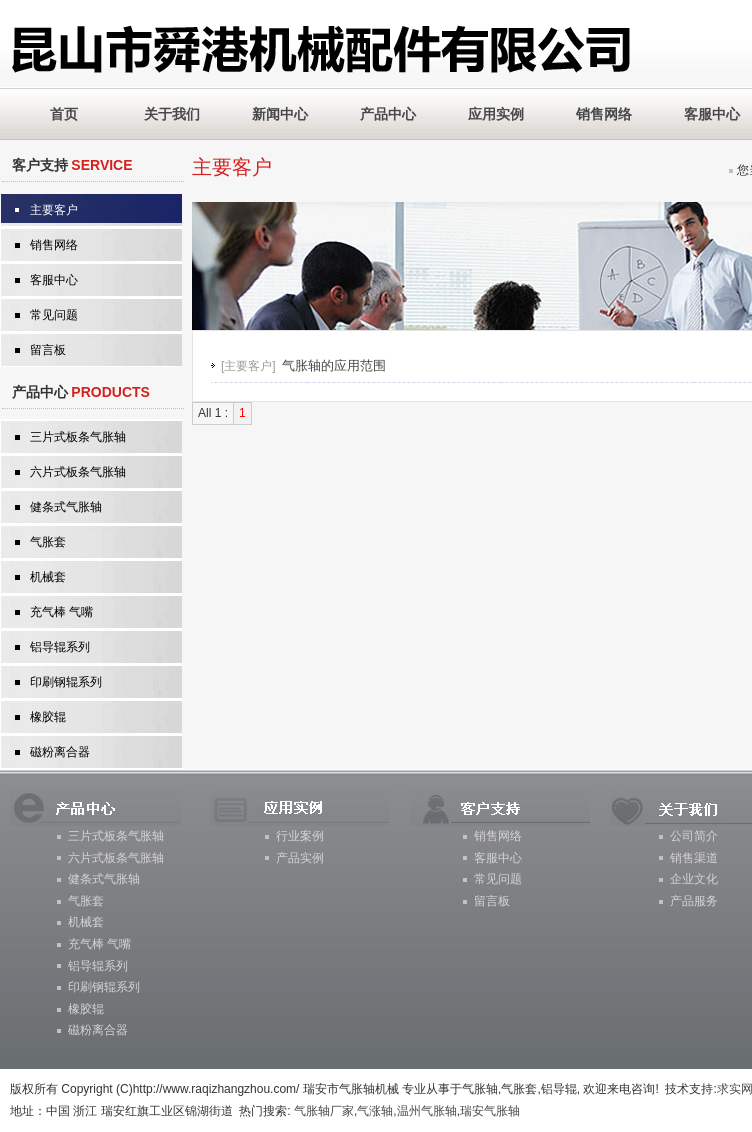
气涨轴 (375, 1111)
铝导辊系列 (60, 647)
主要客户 (54, 210)
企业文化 (694, 879)
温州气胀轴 (427, 1111)
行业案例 (300, 836)
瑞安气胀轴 (490, 1111)
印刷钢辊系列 (66, 682)
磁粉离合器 (60, 752)
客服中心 (54, 280)
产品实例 (300, 858)
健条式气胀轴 (66, 507)
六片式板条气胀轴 (78, 472)
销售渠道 (694, 858)
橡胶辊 (48, 717)
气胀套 (48, 542)
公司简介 (694, 836)
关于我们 (172, 114)
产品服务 (694, 901)
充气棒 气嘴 (61, 612)
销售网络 (604, 114)
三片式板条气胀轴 (78, 437)
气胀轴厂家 (324, 1111)
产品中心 (388, 114)
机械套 (48, 577)
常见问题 (54, 315)
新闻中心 (280, 114)
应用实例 (496, 114)
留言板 (48, 350)
